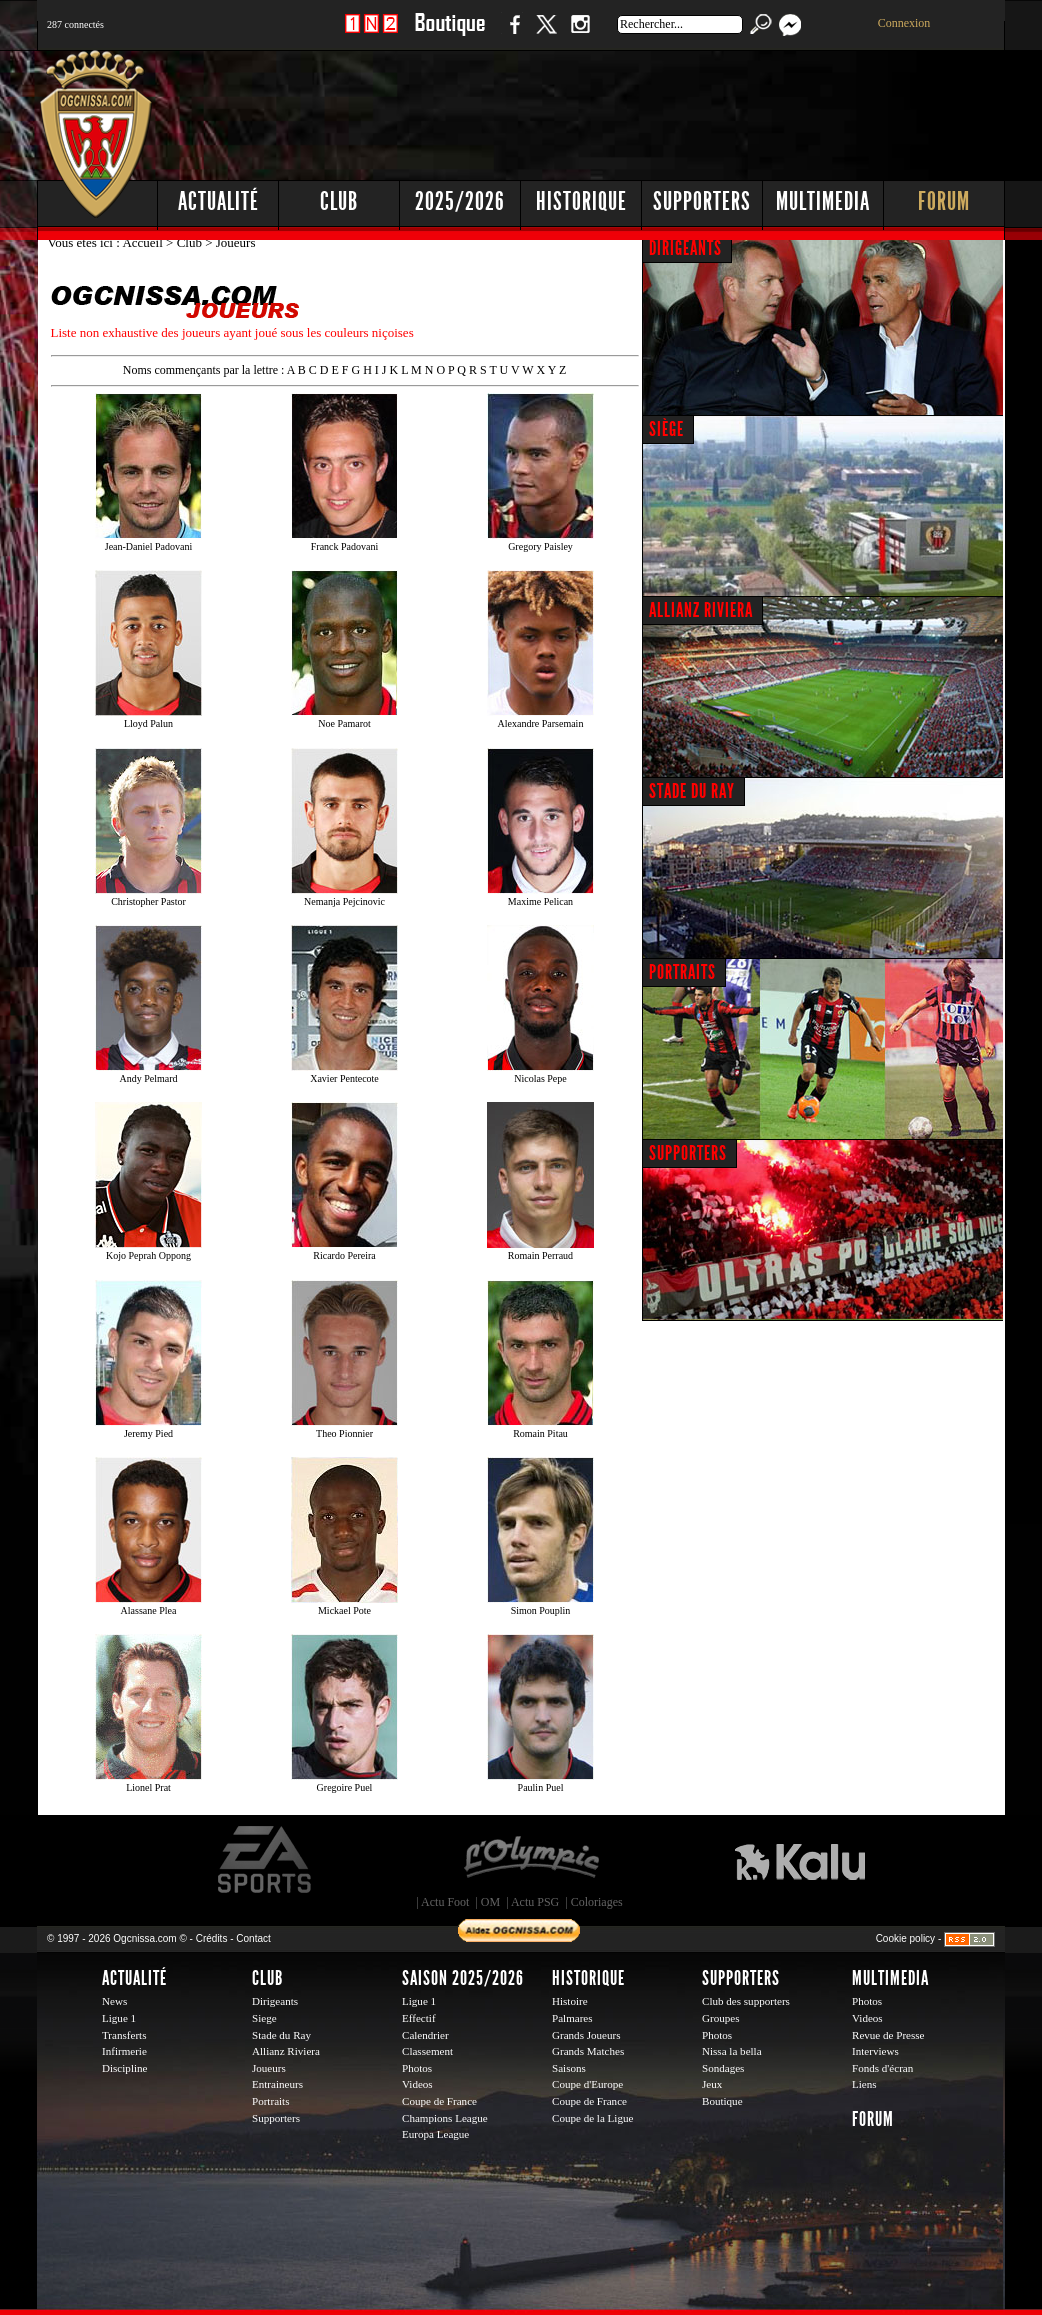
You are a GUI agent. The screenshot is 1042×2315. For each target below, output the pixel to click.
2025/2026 (460, 201)
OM (490, 1902)
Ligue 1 (119, 2018)
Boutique (449, 34)
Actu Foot (445, 1902)
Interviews (875, 2051)
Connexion (904, 23)
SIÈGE (666, 429)
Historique (581, 201)
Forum (944, 201)
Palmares (572, 2018)
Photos (417, 2068)
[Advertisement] (642, 110)
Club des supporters (746, 2001)
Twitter (546, 34)
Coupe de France (439, 2101)
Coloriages (597, 1902)
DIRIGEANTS (685, 248)
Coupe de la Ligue (592, 2118)
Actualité (218, 201)
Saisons (569, 2068)
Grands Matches (588, 2051)
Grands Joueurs (586, 2035)
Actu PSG (535, 1902)
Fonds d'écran (882, 2068)
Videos (417, 2084)
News (114, 2001)
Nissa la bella (732, 2051)
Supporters (702, 201)
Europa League (435, 2134)
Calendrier (425, 2035)
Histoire (570, 2001)
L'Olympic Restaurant (531, 1860)
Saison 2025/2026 (463, 1978)
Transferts (124, 2035)
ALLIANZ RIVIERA (701, 610)
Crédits (212, 1938)
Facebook (512, 34)
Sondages (723, 2068)
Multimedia (823, 201)
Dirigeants (275, 2001)
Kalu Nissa (800, 1860)
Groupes (720, 2018)
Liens (864, 2084)
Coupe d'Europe (587, 2084)
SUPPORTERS (688, 1153)
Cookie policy (905, 1938)
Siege (264, 2018)
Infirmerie (124, 2051)
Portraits (271, 2101)
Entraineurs (277, 2084)
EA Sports (266, 1860)
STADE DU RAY (692, 791)
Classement (427, 2051)
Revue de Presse (888, 2035)
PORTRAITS (682, 972)
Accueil (144, 242)
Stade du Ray (281, 2035)
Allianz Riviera (286, 2051)
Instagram (580, 34)
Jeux (712, 2084)
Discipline (124, 2068)
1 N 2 (371, 34)
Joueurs (269, 2068)
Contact (253, 1938)
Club (339, 201)
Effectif (419, 2018)
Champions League (445, 2118)
